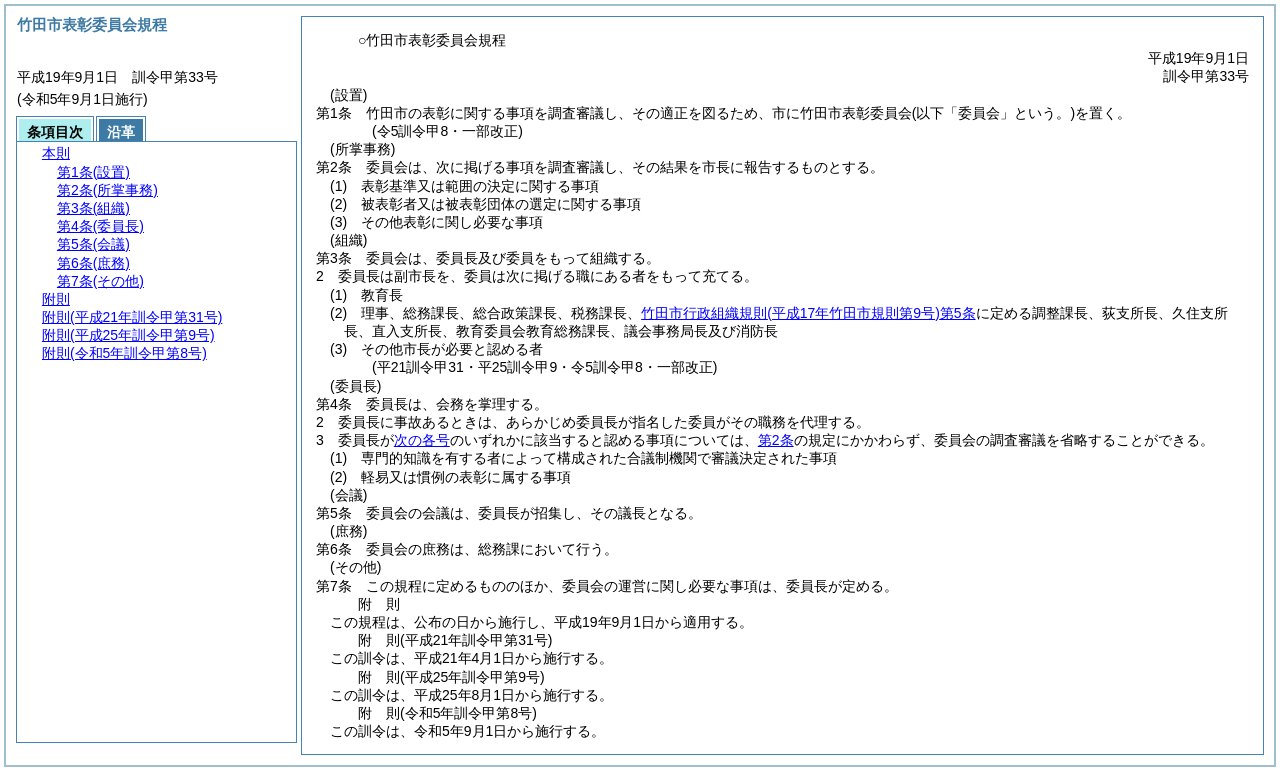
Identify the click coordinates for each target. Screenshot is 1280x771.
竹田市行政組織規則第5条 (808, 313)
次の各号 (422, 440)
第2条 (776, 440)
